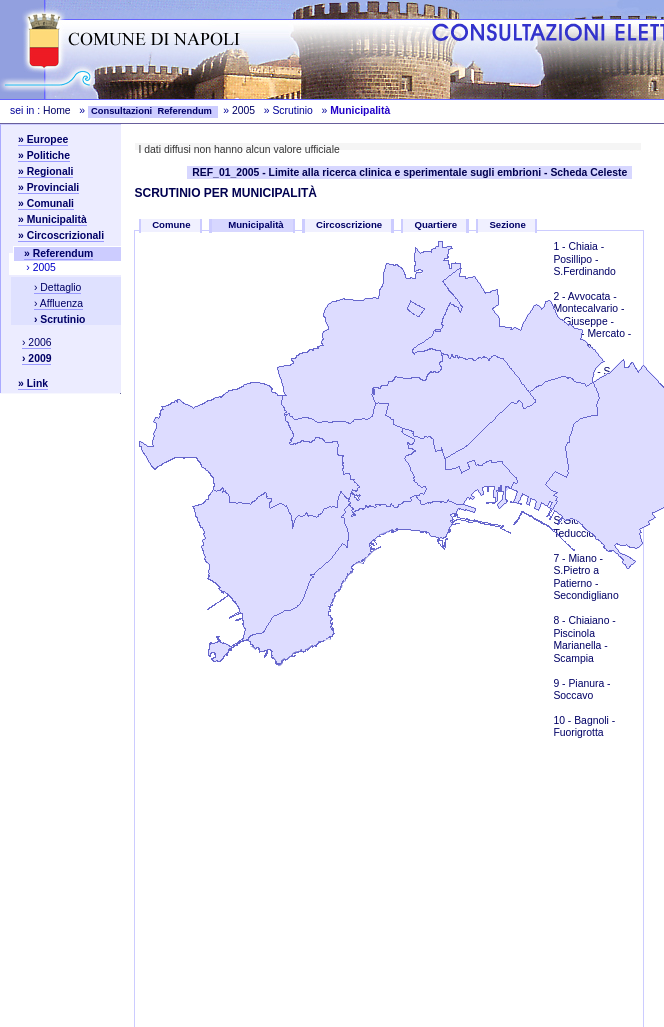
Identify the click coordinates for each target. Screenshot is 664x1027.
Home (57, 110)
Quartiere (435, 224)
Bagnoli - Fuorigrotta (584, 726)
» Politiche (44, 155)
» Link (33, 383)
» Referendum (58, 253)
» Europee (43, 139)
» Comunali (46, 203)
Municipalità (257, 224)
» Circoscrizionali (61, 235)
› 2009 (36, 358)
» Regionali (45, 171)
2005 (243, 110)
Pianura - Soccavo (581, 689)
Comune (171, 224)
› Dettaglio (57, 287)
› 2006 (36, 342)
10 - (563, 720)
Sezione (507, 224)
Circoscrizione (349, 224)
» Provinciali (48, 187)
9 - (560, 683)
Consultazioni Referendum (153, 111)
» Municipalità (52, 219)
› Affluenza (58, 303)
